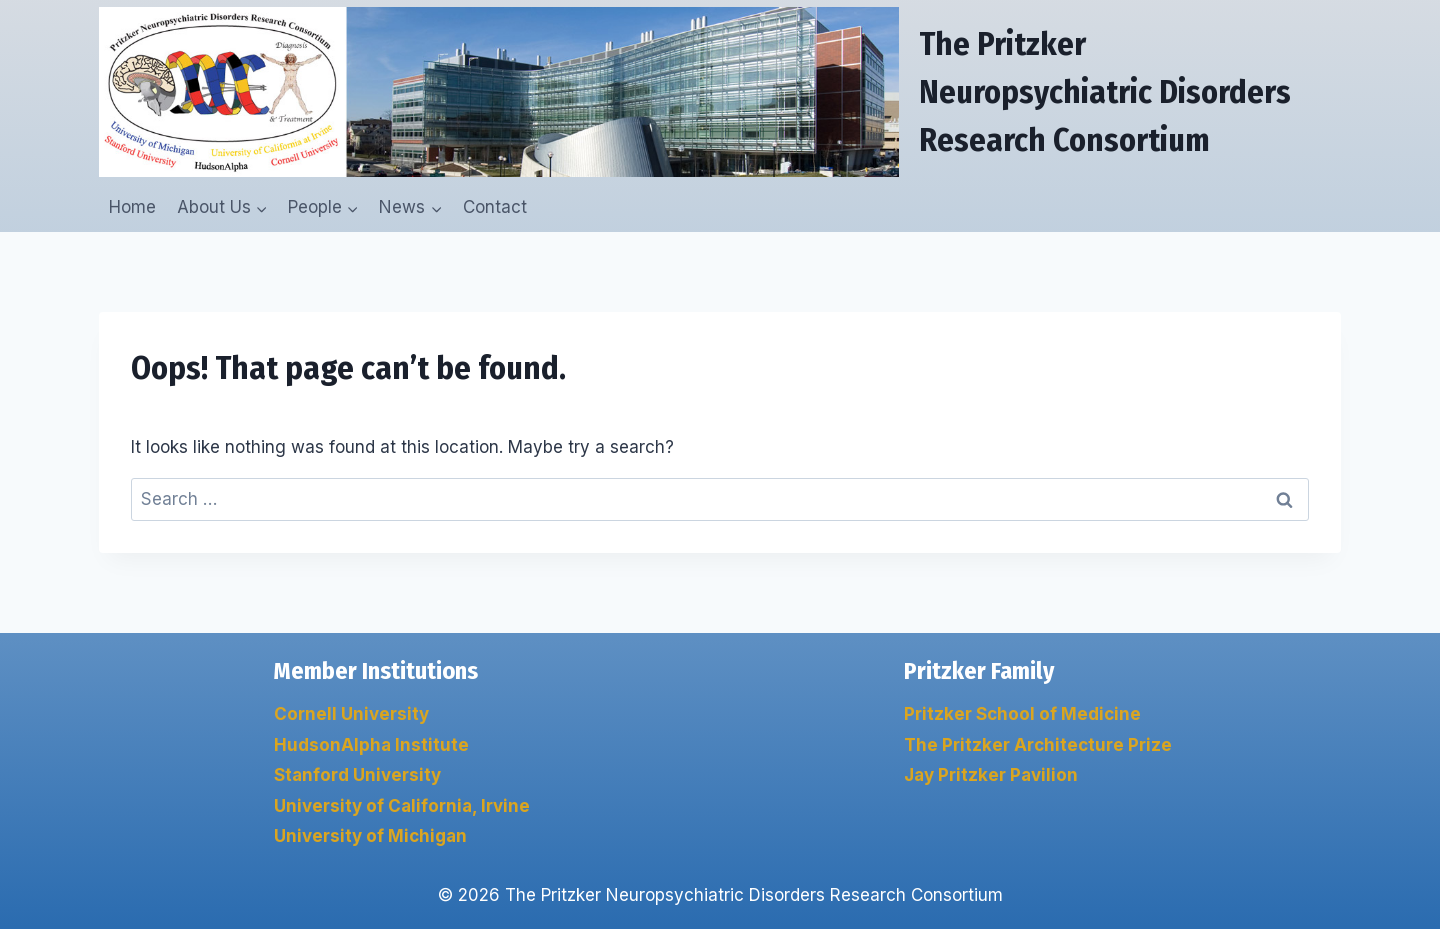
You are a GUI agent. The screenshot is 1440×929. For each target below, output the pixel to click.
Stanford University (357, 775)
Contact (495, 207)
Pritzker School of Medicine (1022, 714)
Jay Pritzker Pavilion (991, 775)
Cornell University (351, 714)
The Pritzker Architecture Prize (1038, 745)
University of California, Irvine (402, 806)
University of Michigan (370, 836)
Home (132, 207)
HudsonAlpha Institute (371, 745)
